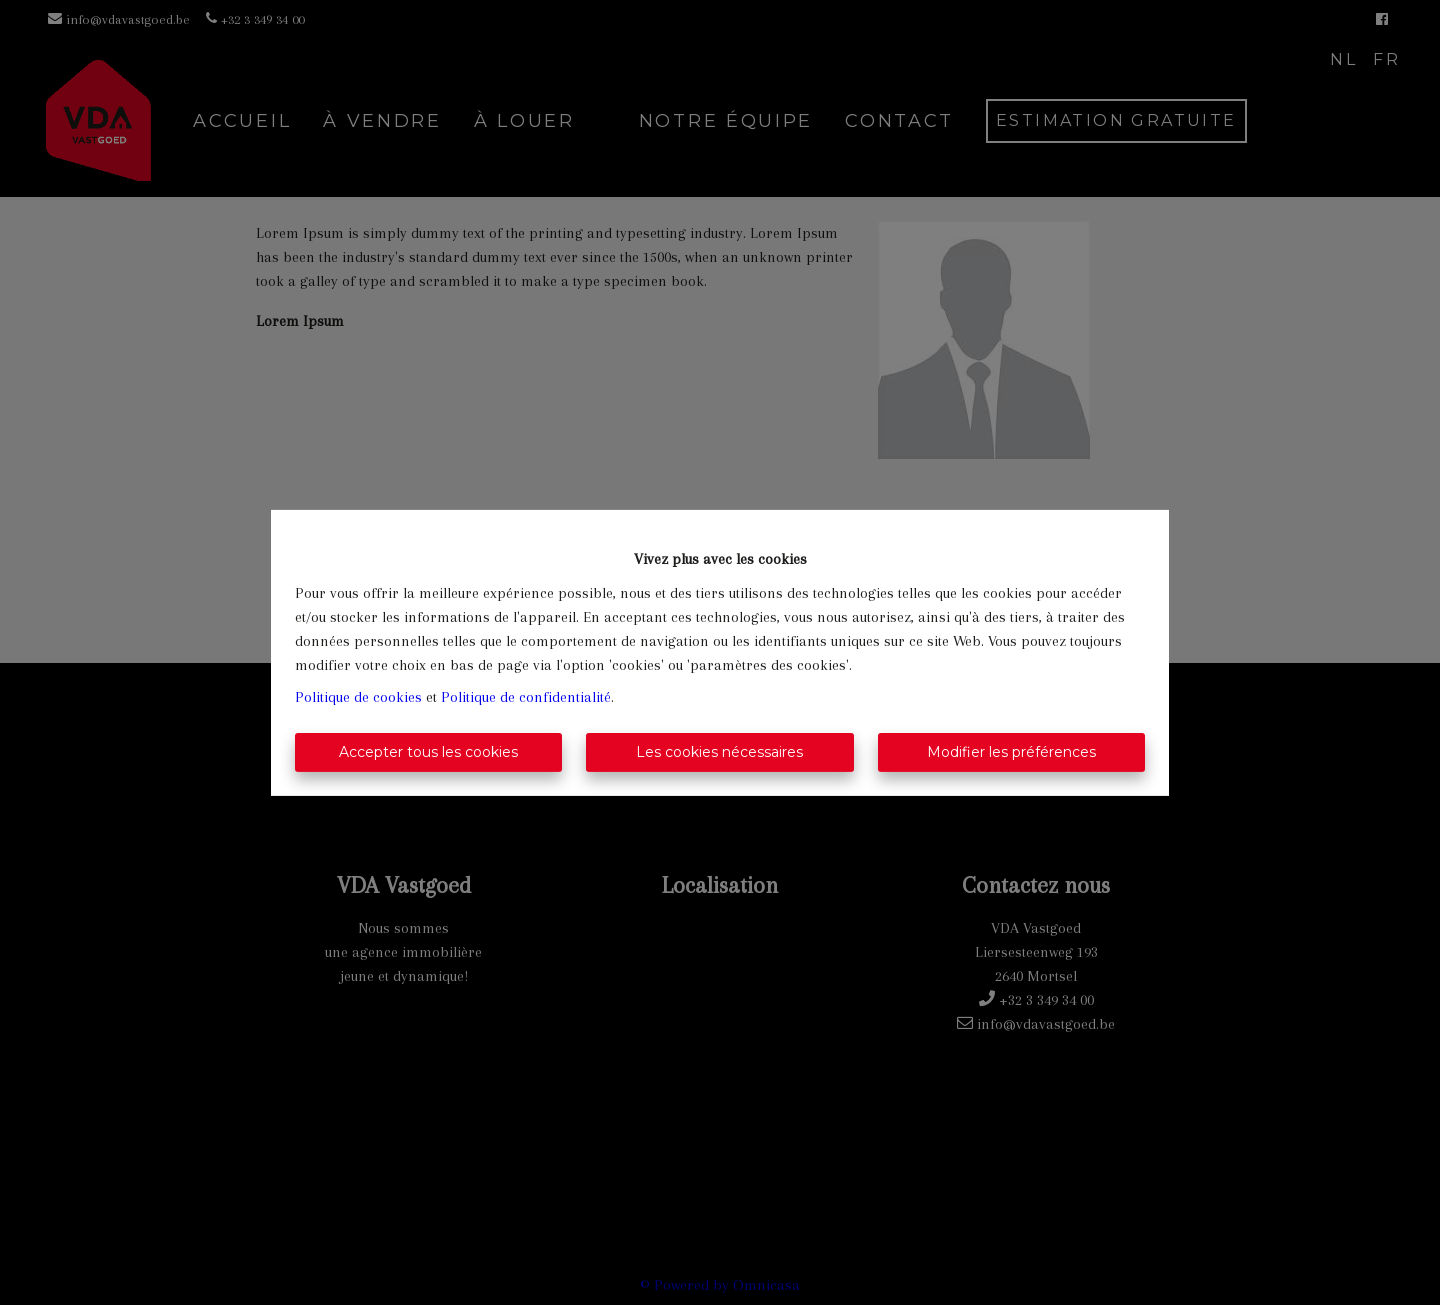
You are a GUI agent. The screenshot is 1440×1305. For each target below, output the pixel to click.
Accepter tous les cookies (428, 752)
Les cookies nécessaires (719, 752)
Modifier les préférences (1011, 752)
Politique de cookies (358, 697)
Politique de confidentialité (526, 697)
